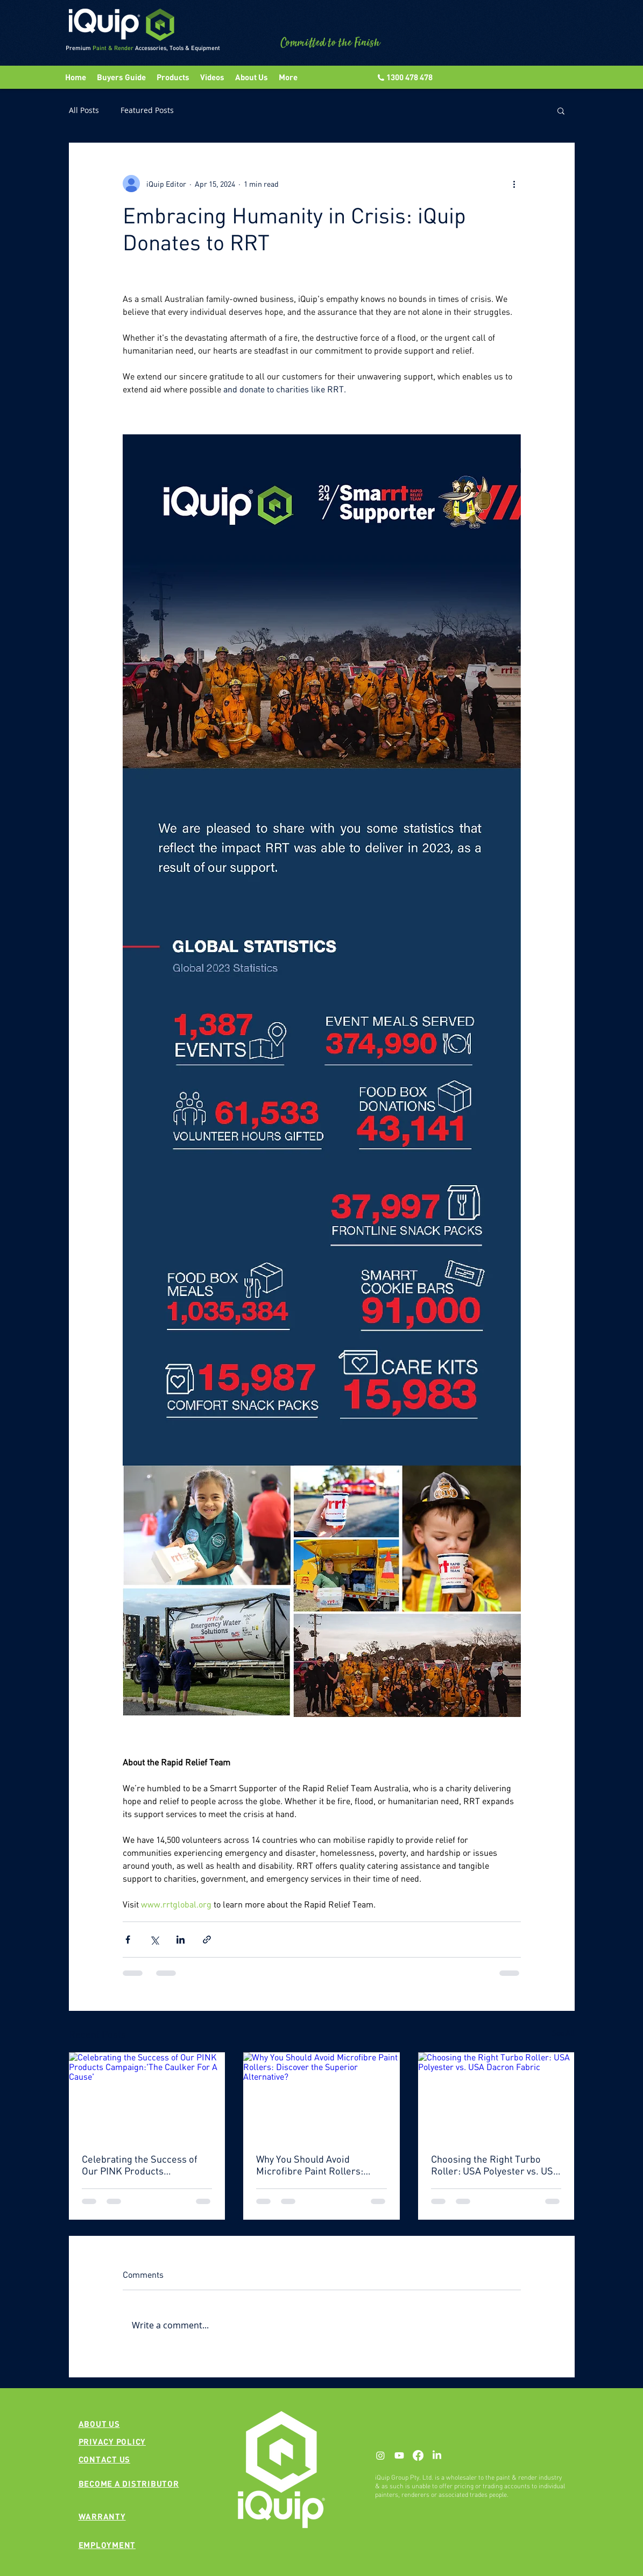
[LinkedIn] (437, 2455)
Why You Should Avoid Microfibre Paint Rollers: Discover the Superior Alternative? (309, 2165)
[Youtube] (399, 2455)
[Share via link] (207, 1939)
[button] (212, 77)
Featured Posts (147, 110)
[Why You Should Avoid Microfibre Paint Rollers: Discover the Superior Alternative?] (321, 2096)
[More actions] (514, 183)
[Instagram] (380, 2455)
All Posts (84, 110)
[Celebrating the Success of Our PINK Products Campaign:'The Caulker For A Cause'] (147, 2096)
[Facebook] (418, 2455)
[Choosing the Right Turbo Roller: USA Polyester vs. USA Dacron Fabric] (496, 2096)
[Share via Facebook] (128, 1939)
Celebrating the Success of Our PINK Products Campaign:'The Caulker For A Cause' (145, 2165)
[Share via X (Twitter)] (154, 1939)
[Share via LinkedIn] (180, 1939)
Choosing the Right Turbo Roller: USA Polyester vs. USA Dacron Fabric (495, 2165)
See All (563, 2032)
